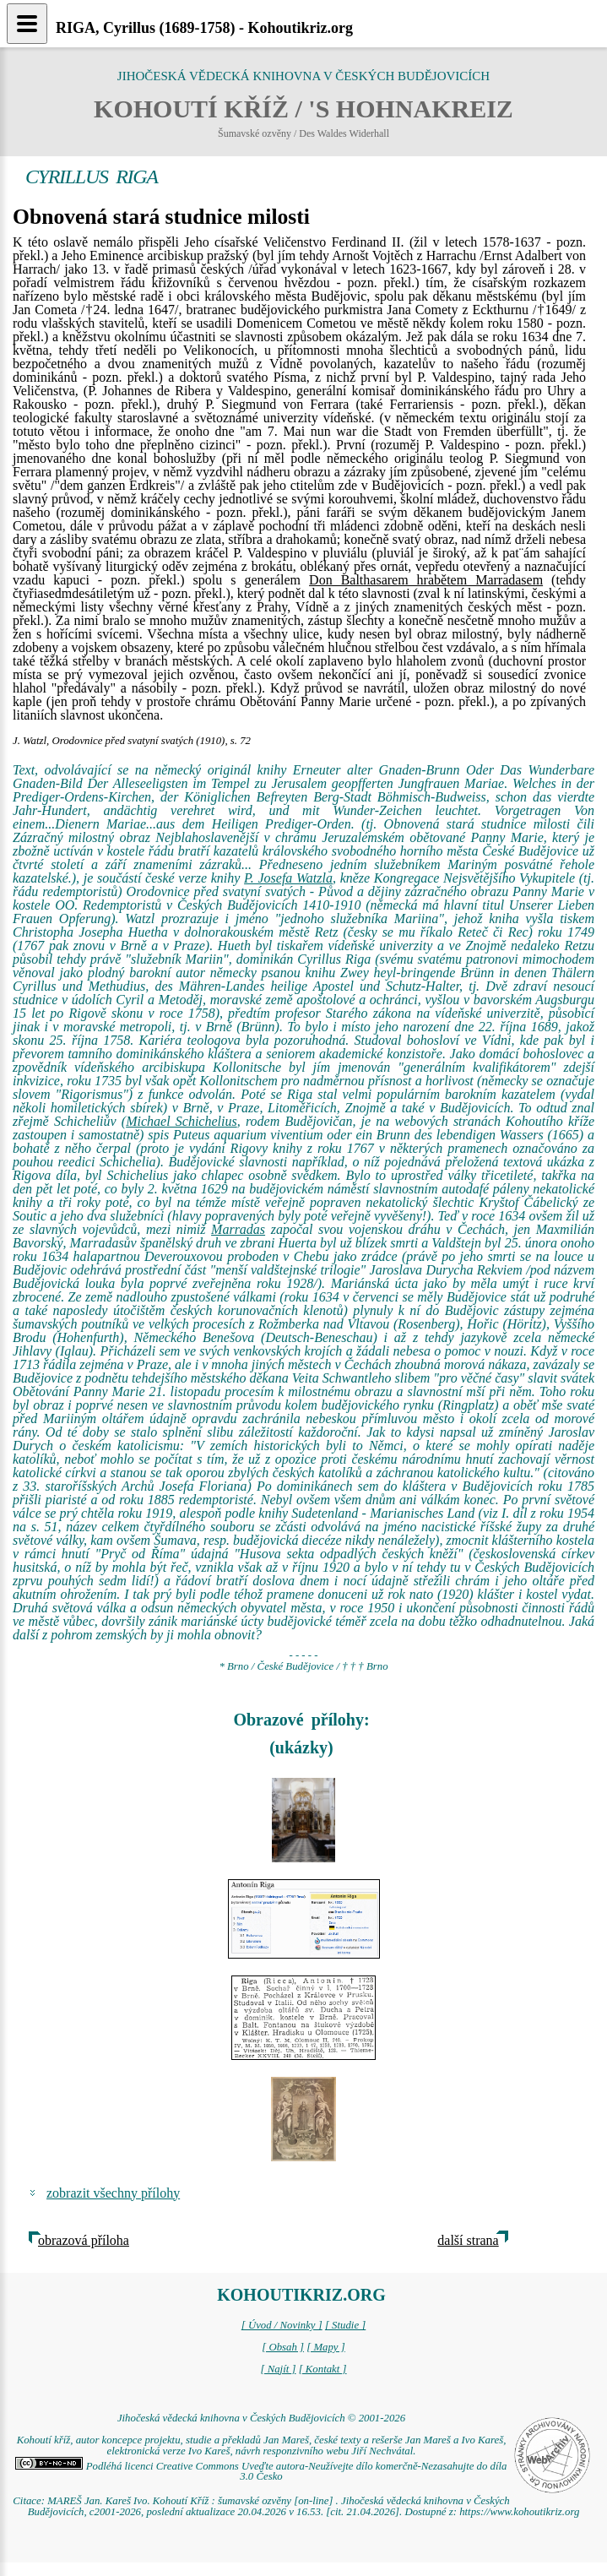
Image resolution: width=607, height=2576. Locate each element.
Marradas (238, 1229)
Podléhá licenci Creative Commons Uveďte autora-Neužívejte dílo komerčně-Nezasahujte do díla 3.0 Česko (261, 2471)
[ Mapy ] (325, 2347)
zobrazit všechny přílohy (113, 2193)
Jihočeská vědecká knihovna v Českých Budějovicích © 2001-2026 (261, 2418)
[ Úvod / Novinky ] (281, 2325)
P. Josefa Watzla (288, 878)
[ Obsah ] (283, 2347)
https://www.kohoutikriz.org (519, 2512)
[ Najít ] (277, 2369)
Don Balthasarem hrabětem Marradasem (426, 580)
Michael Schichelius (181, 1121)
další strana (467, 2240)
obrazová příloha (83, 2240)
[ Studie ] (345, 2325)
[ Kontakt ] (323, 2369)
